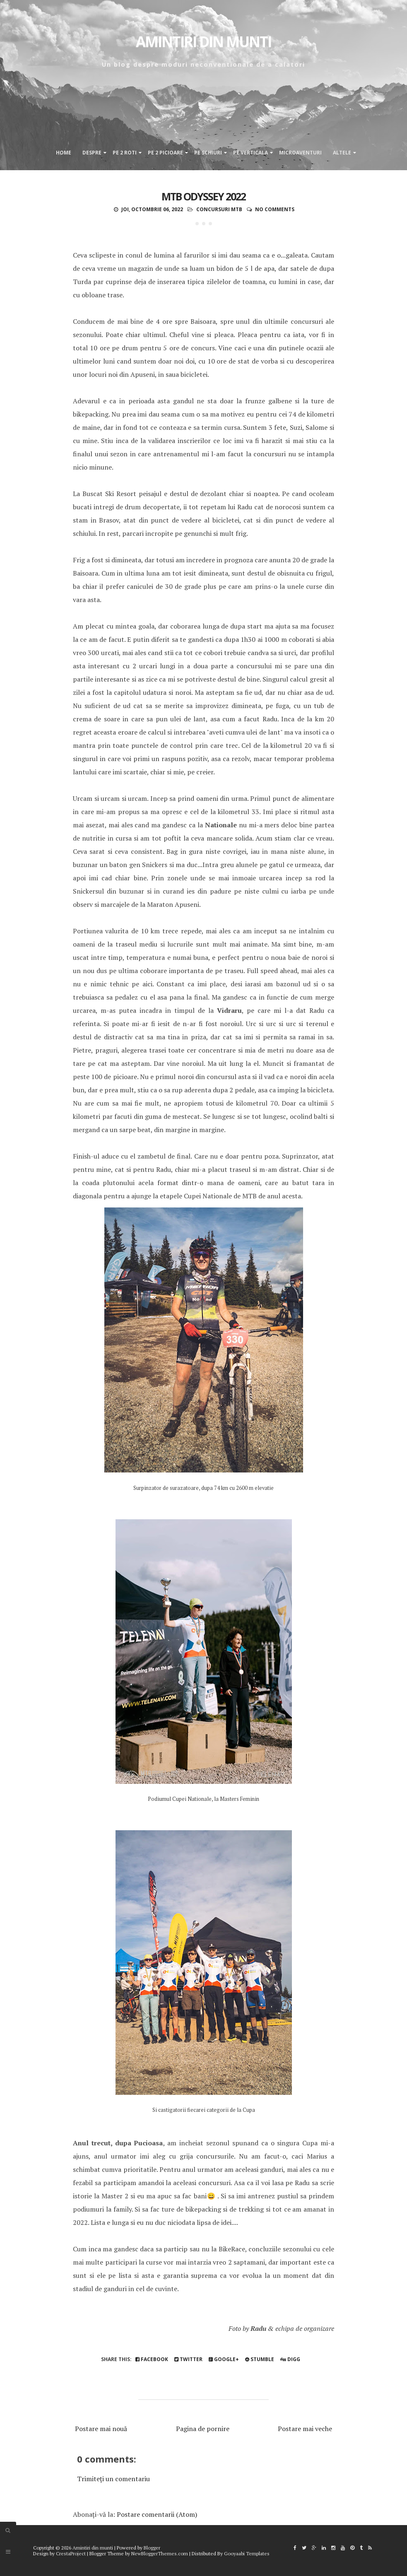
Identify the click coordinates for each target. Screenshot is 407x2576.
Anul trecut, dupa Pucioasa (118, 2142)
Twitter (188, 2359)
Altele (342, 152)
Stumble (259, 2359)
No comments (274, 209)
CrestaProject (71, 2553)
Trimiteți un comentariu (113, 2478)
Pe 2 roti (125, 152)
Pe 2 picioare (165, 152)
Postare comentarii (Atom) (157, 2514)
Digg (290, 2359)
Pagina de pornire (202, 2428)
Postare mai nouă (101, 2428)
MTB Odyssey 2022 (203, 196)
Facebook (151, 2359)
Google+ (224, 2359)
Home (63, 152)
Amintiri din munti (203, 41)
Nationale (221, 824)
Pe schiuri (208, 152)
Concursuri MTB (219, 209)
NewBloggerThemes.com (159, 2553)
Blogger (152, 2548)
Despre (91, 152)
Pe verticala (250, 152)
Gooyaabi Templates (247, 2553)
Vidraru (229, 1010)
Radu (258, 2328)
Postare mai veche (305, 2428)
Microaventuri (300, 152)
